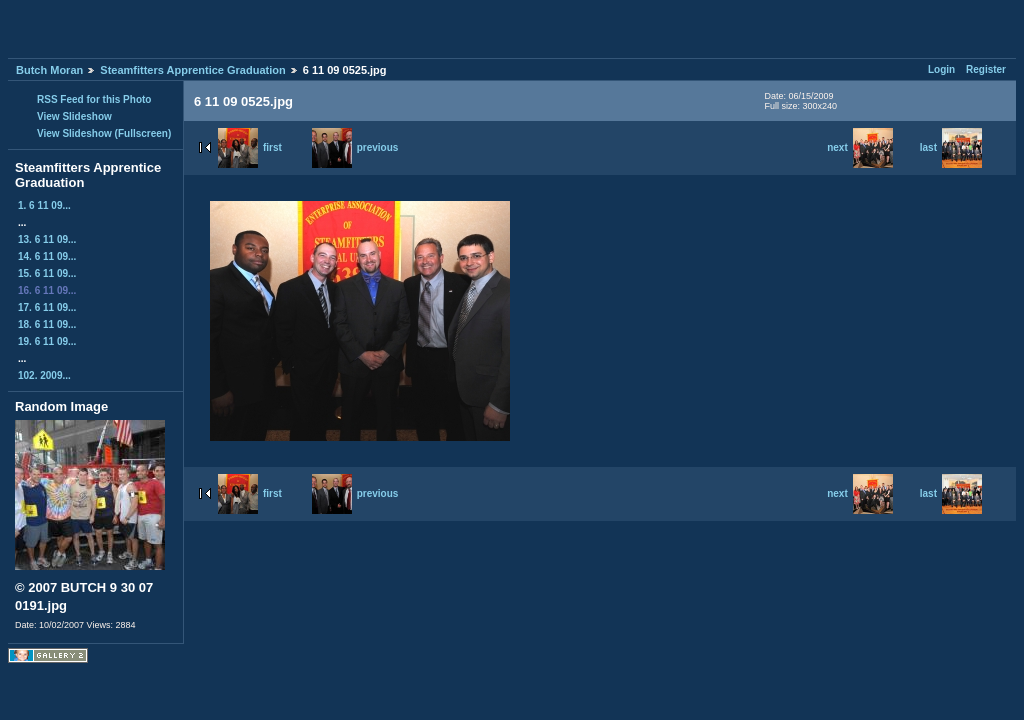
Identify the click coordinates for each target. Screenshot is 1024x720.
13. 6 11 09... (47, 239)
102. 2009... (44, 375)
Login (941, 69)
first (250, 147)
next (860, 147)
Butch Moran (49, 70)
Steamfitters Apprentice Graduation (192, 70)
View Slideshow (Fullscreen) (104, 133)
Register (986, 69)
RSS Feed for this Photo (94, 99)
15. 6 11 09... (47, 273)
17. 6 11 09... (47, 307)
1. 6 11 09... (44, 205)
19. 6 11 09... (47, 341)
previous (355, 147)
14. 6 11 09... (47, 256)
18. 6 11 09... (47, 324)
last (951, 147)
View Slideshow (74, 116)
